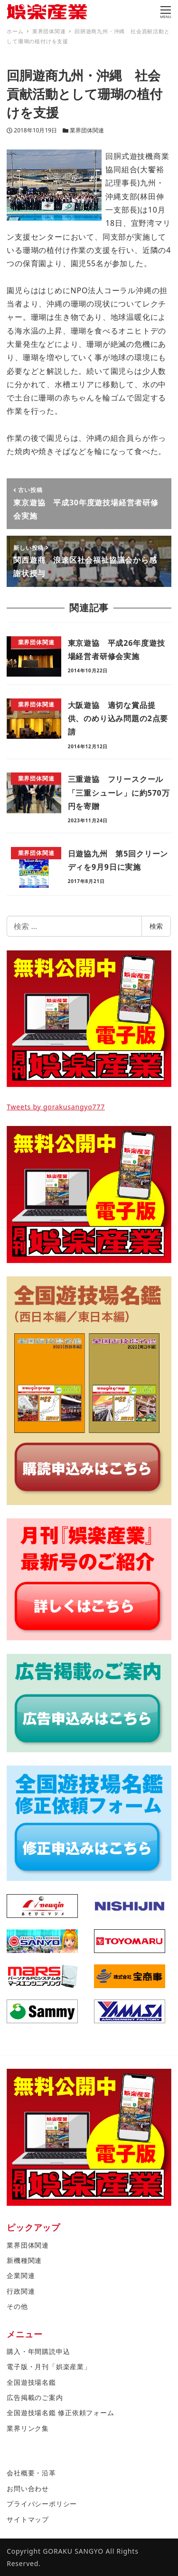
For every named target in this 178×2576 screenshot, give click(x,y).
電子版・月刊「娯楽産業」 (49, 2366)
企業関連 (21, 2275)
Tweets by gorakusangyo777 (56, 1106)
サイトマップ (28, 2519)
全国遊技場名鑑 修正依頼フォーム (60, 2412)
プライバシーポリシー (42, 2503)
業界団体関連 (87, 130)
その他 (17, 2306)
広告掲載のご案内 (35, 2397)
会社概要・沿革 (31, 2472)
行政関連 (21, 2291)
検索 (156, 925)
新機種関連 (24, 2260)
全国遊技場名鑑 (31, 2382)
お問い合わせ (28, 2488)
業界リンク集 (28, 2428)
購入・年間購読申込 (38, 2351)
